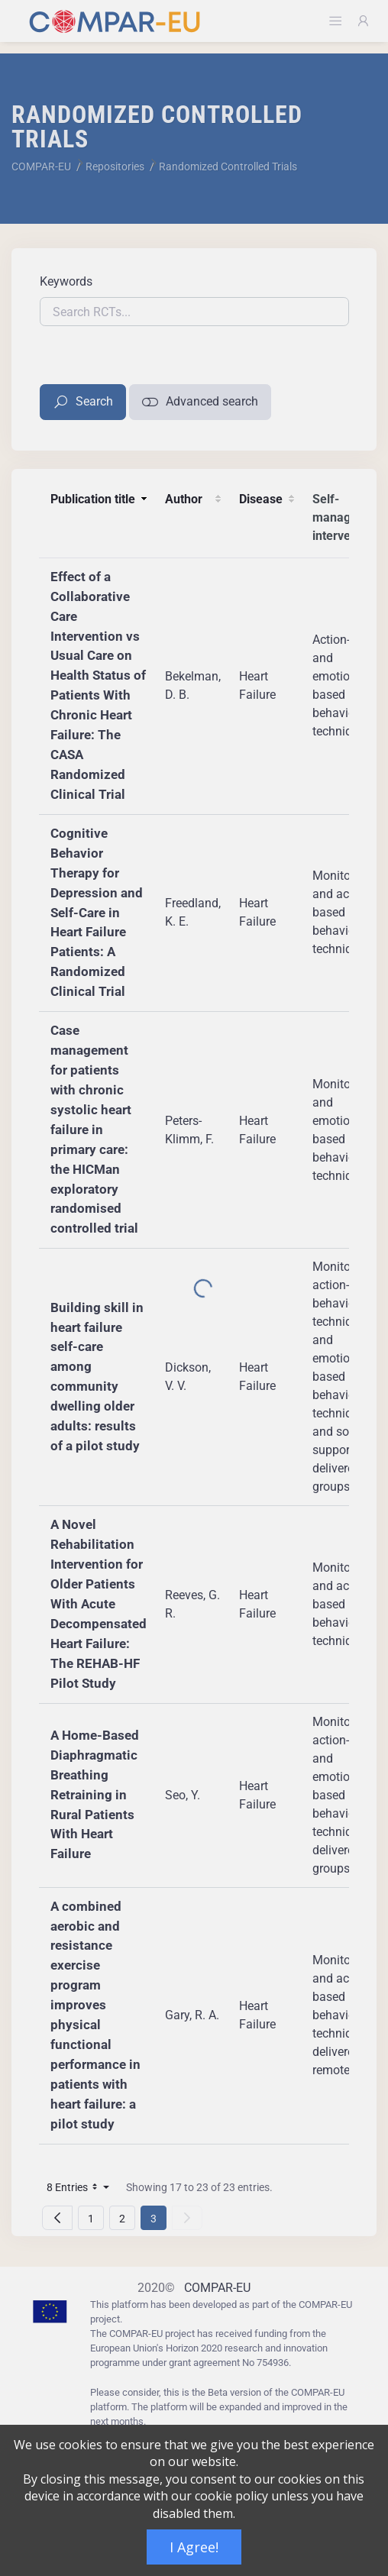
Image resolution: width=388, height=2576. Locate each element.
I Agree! (194, 2547)
